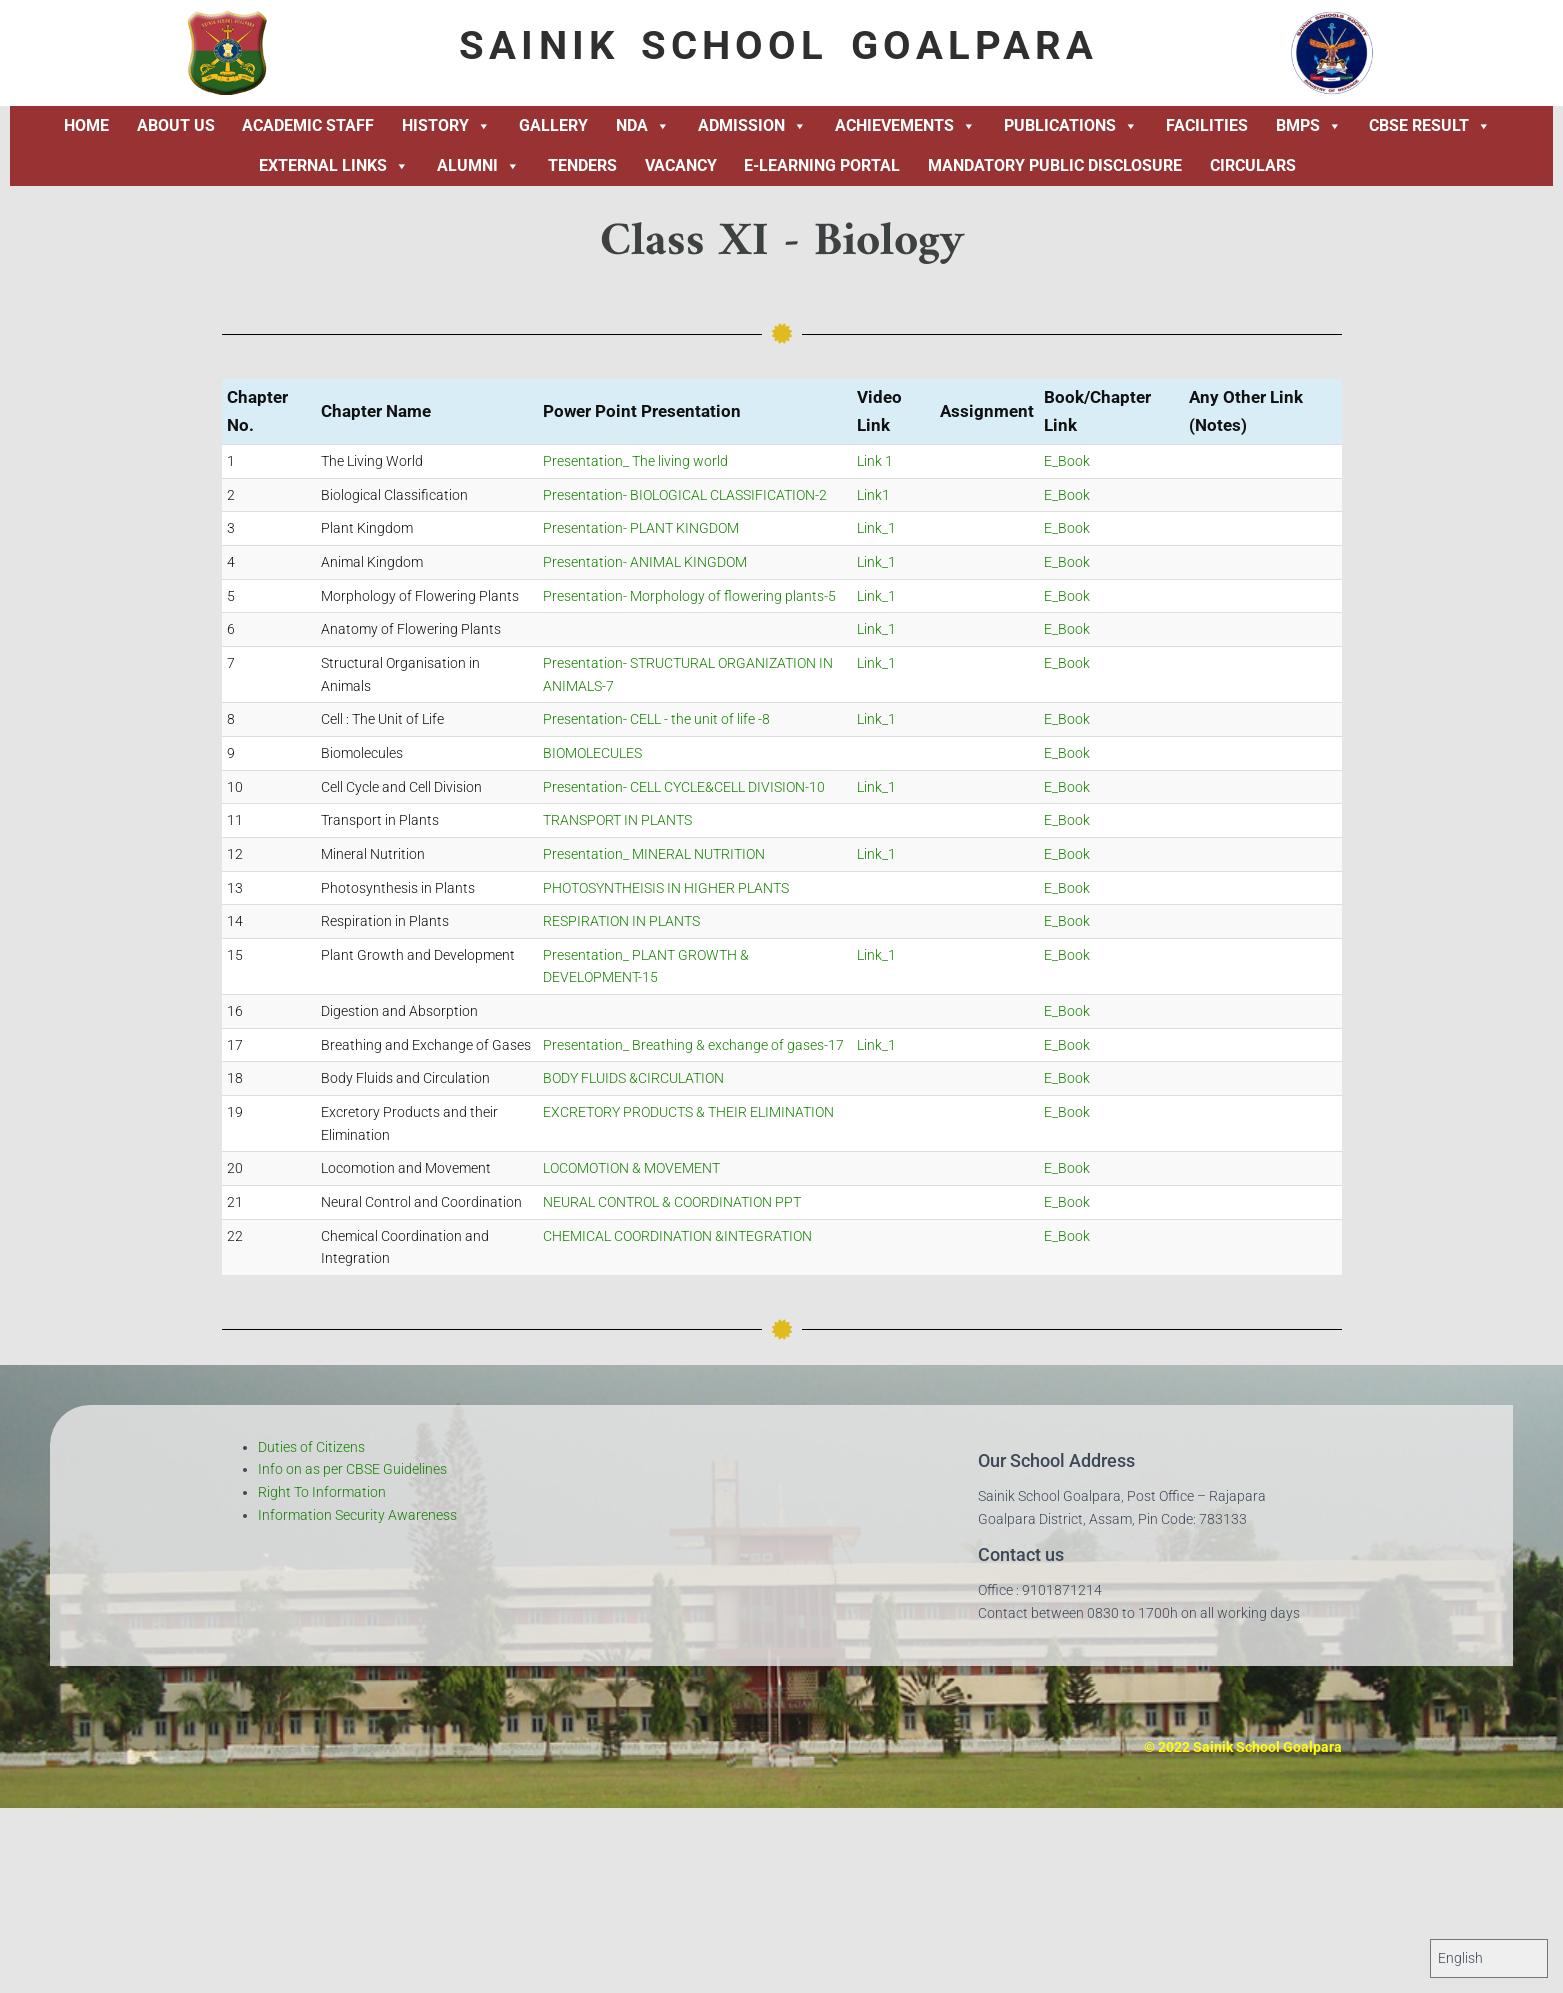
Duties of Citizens (311, 1447)
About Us (176, 125)
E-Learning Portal (822, 165)
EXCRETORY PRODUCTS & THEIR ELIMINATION (688, 1112)
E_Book (1067, 461)
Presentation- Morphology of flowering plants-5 (689, 596)
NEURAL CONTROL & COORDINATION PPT (672, 1202)
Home (86, 125)
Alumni (478, 166)
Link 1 (875, 461)
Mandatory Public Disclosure (1055, 165)
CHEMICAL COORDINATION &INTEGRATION (677, 1236)
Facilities (1207, 125)
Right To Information (322, 1492)
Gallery (553, 125)
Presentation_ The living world (635, 461)
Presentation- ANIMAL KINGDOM (645, 562)
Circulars (1253, 165)
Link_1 (876, 528)
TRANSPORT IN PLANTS (617, 820)
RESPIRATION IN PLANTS (621, 921)
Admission (752, 126)
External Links (334, 166)
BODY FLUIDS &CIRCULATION (633, 1078)
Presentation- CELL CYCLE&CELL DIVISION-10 (684, 787)
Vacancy (681, 165)
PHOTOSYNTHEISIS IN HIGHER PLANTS (666, 888)
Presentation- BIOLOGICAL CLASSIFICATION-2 (685, 495)
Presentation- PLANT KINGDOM (641, 528)
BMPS (1309, 126)
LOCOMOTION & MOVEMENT (631, 1168)
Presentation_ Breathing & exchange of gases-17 (693, 1045)
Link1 (873, 495)
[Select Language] (1489, 1958)
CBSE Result (1430, 126)
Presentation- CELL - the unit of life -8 (656, 719)
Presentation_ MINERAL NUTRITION (654, 854)
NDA (643, 126)
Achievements (905, 126)
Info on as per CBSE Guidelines (352, 1469)
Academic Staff (308, 125)
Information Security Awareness (357, 1515)
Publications (1071, 126)
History (446, 126)
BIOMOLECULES (592, 753)
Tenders (582, 165)
